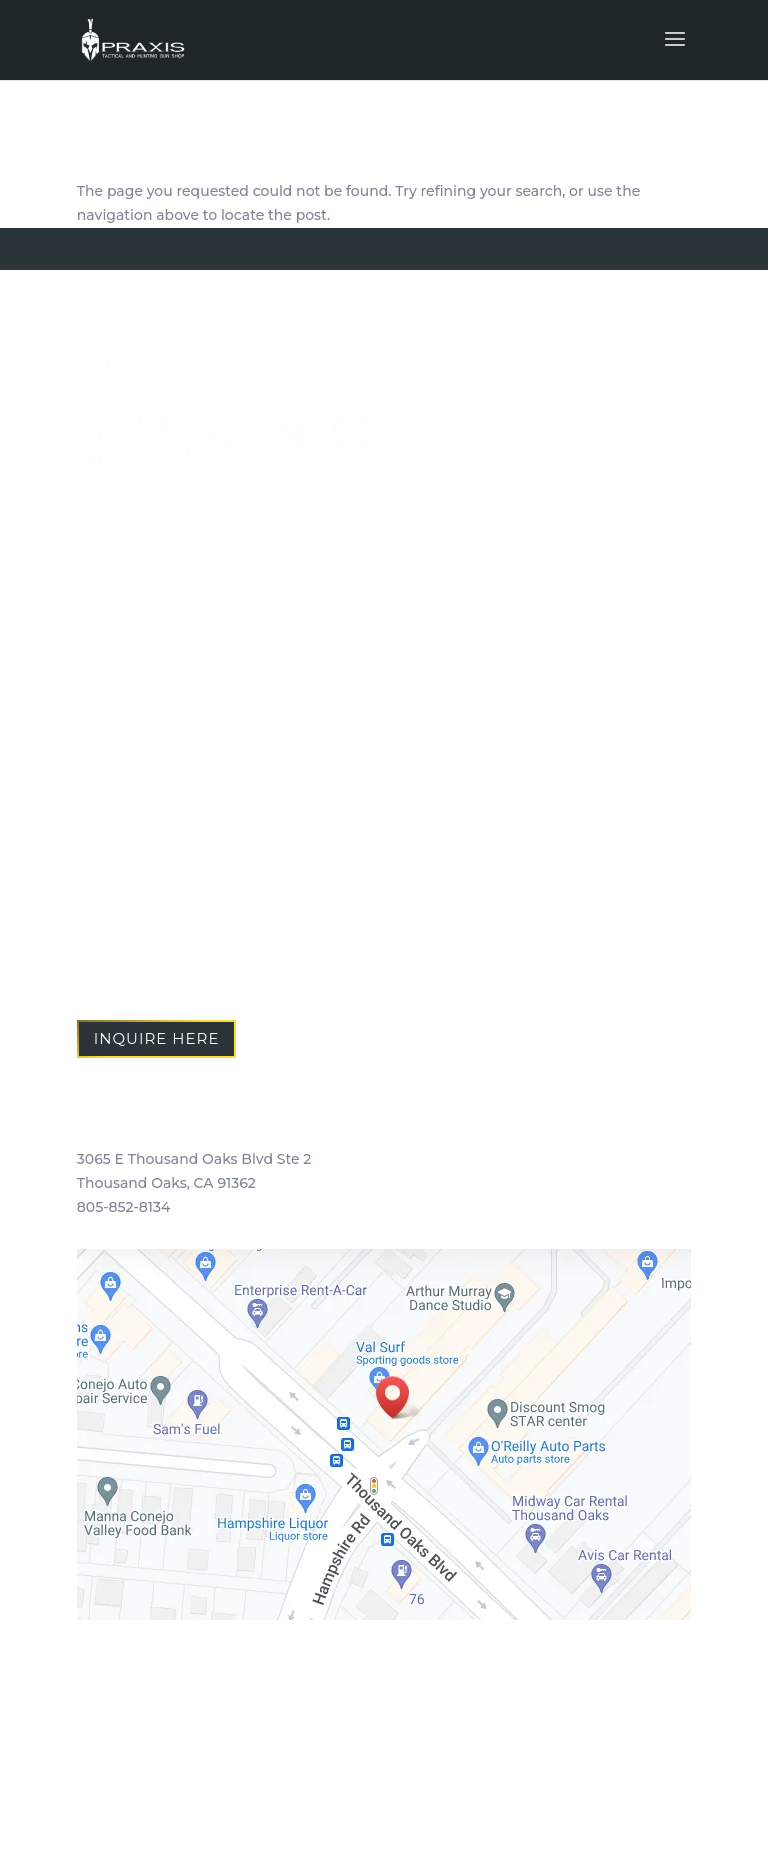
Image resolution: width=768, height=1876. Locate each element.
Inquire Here (157, 1038)
